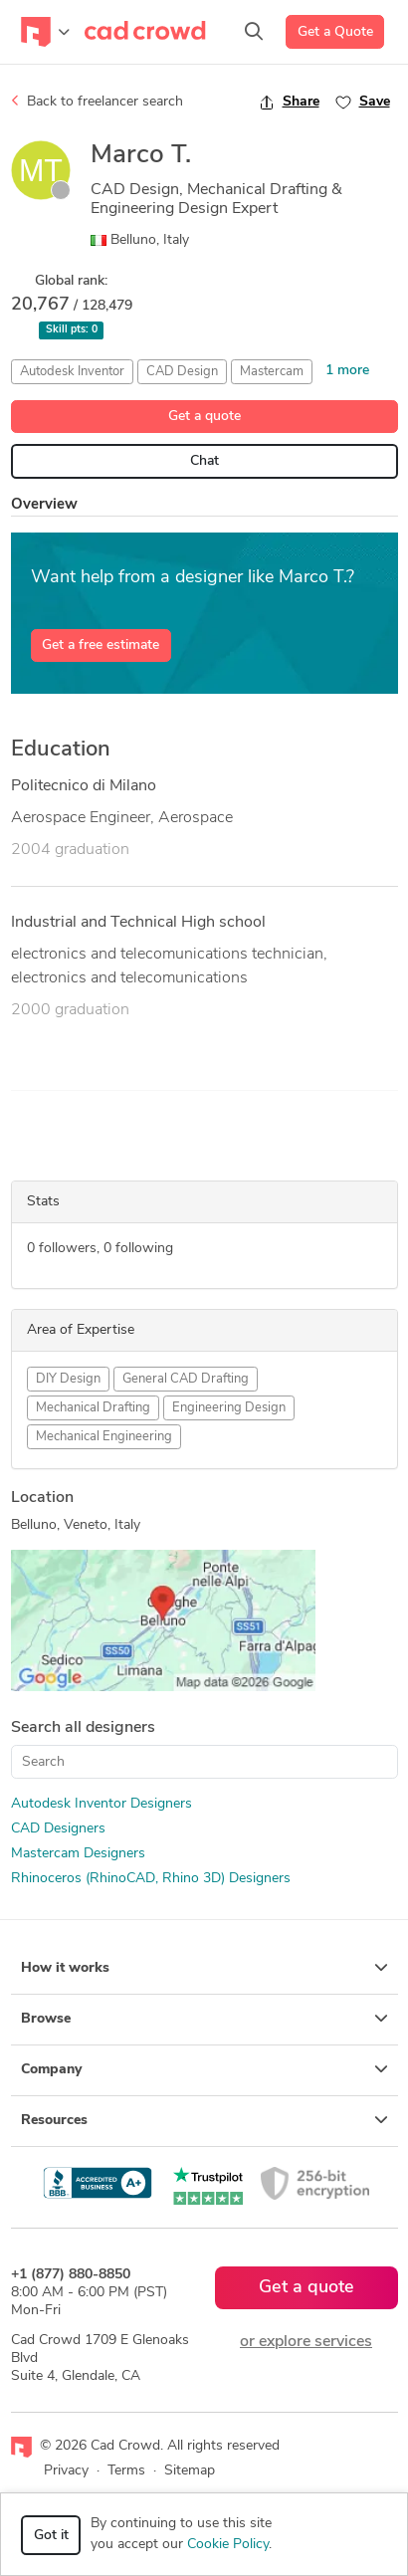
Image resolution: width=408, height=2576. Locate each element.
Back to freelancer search (97, 101)
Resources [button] (204, 2120)
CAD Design (182, 371)
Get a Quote (335, 32)
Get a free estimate (100, 645)
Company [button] (204, 2069)
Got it (51, 2535)
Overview (44, 505)
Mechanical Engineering (104, 1436)
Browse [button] (204, 2019)
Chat (204, 461)
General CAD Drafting (185, 1379)
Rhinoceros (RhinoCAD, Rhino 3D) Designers (151, 1878)
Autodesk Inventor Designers (101, 1804)
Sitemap (189, 2471)
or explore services (306, 2342)
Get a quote (204, 416)
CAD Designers (58, 1829)
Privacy (66, 2471)
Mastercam (272, 371)
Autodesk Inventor (72, 371)
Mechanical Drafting (93, 1407)
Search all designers (83, 1728)
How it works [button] (204, 1968)
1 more (347, 370)
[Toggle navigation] (45, 32)
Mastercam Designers (78, 1853)
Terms (126, 2471)
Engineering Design (229, 1407)
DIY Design (68, 1379)
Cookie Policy (228, 2544)
